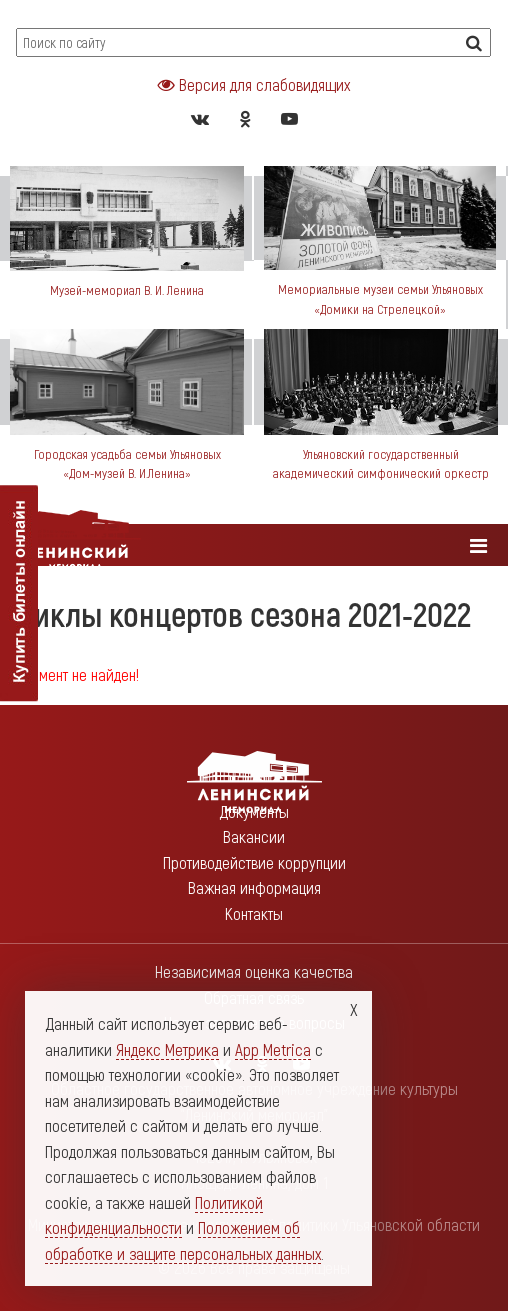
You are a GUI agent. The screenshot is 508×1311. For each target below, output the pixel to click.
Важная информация (254, 887)
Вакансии (254, 836)
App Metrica (273, 1049)
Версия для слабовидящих (254, 84)
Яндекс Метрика (167, 1049)
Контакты (254, 913)
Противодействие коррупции (254, 862)
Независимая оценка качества (254, 971)
